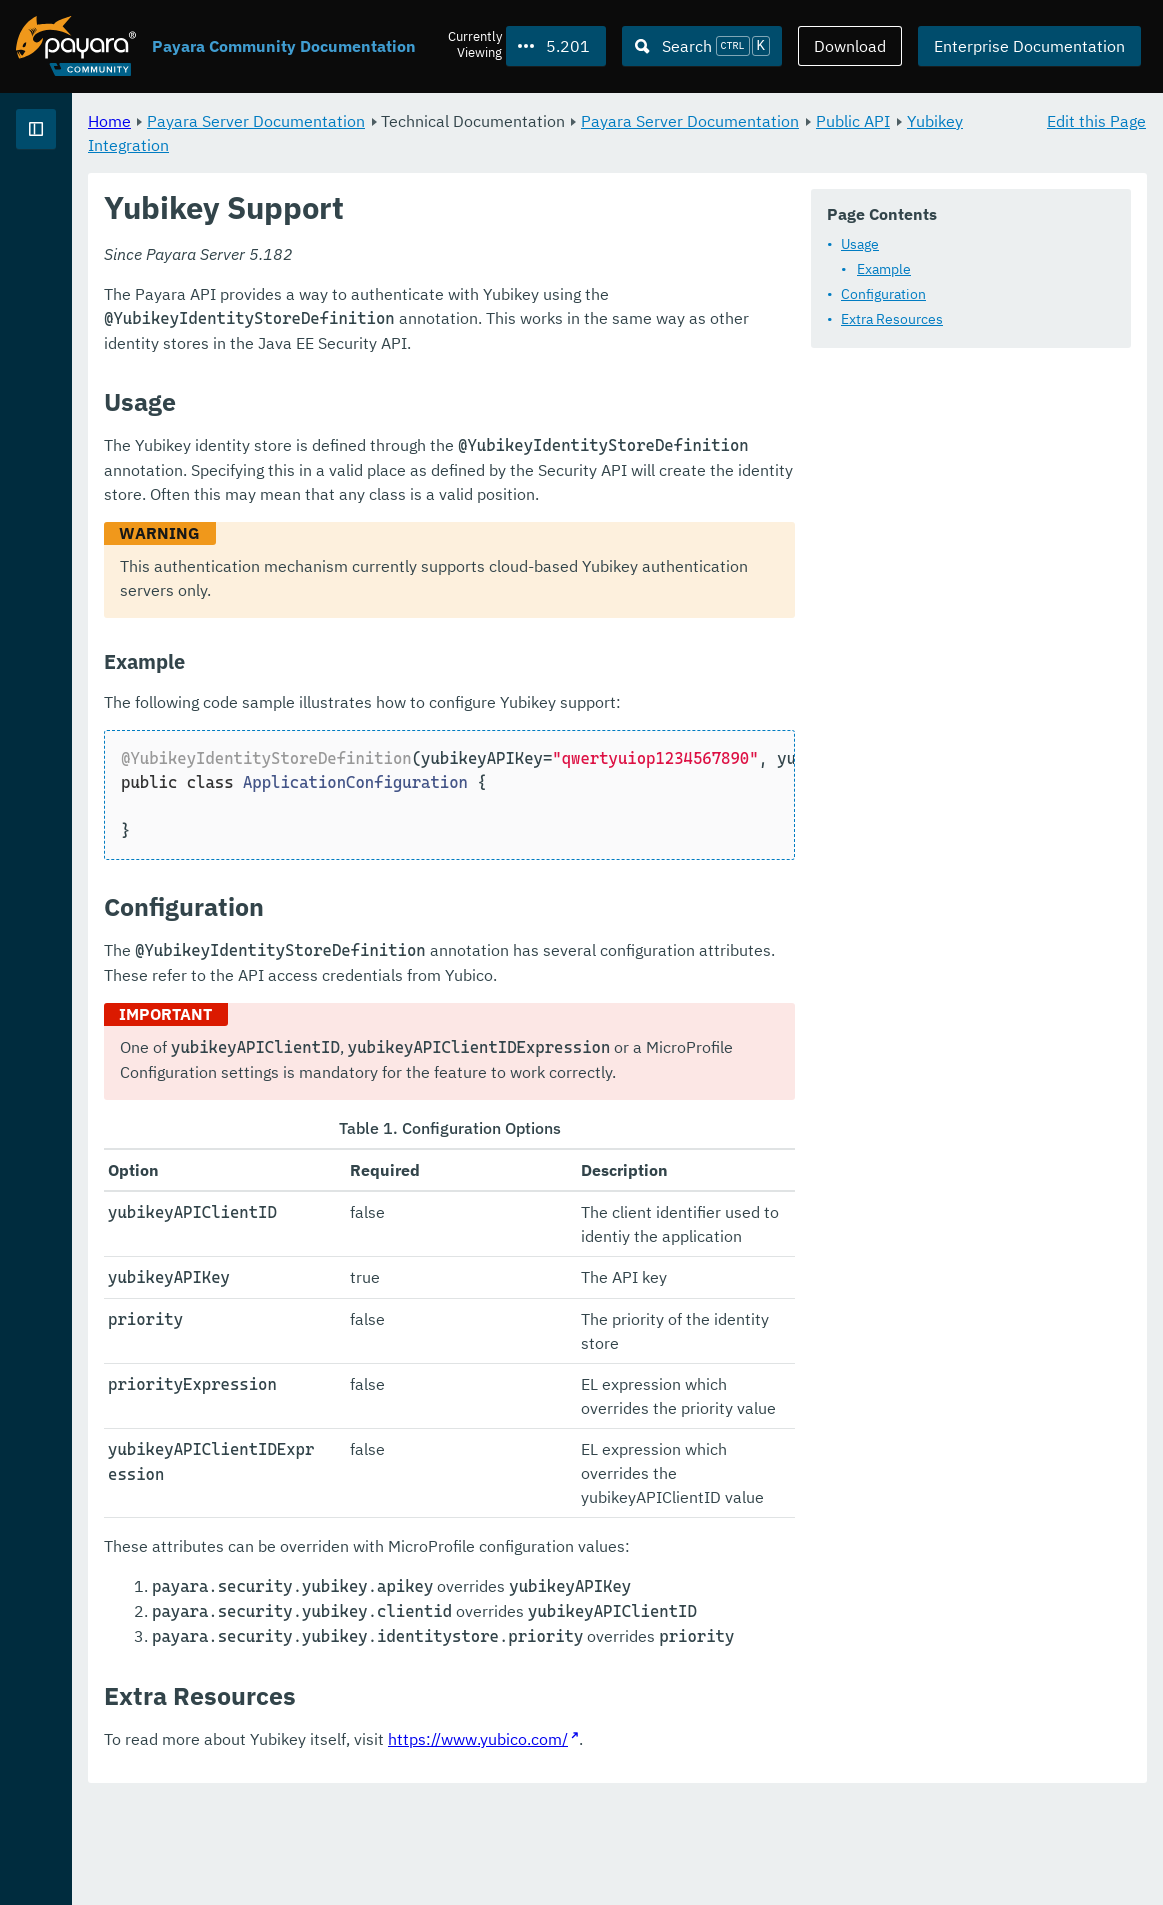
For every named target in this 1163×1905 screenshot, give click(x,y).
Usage (402, 297)
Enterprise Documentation (1029, 46)
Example (426, 322)
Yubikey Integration (627, 144)
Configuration (425, 347)
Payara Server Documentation (505, 120)
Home (358, 120)
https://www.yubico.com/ (727, 1845)
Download (850, 46)
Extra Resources (434, 372)
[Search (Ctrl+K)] (702, 46)
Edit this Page (1096, 120)
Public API (503, 144)
